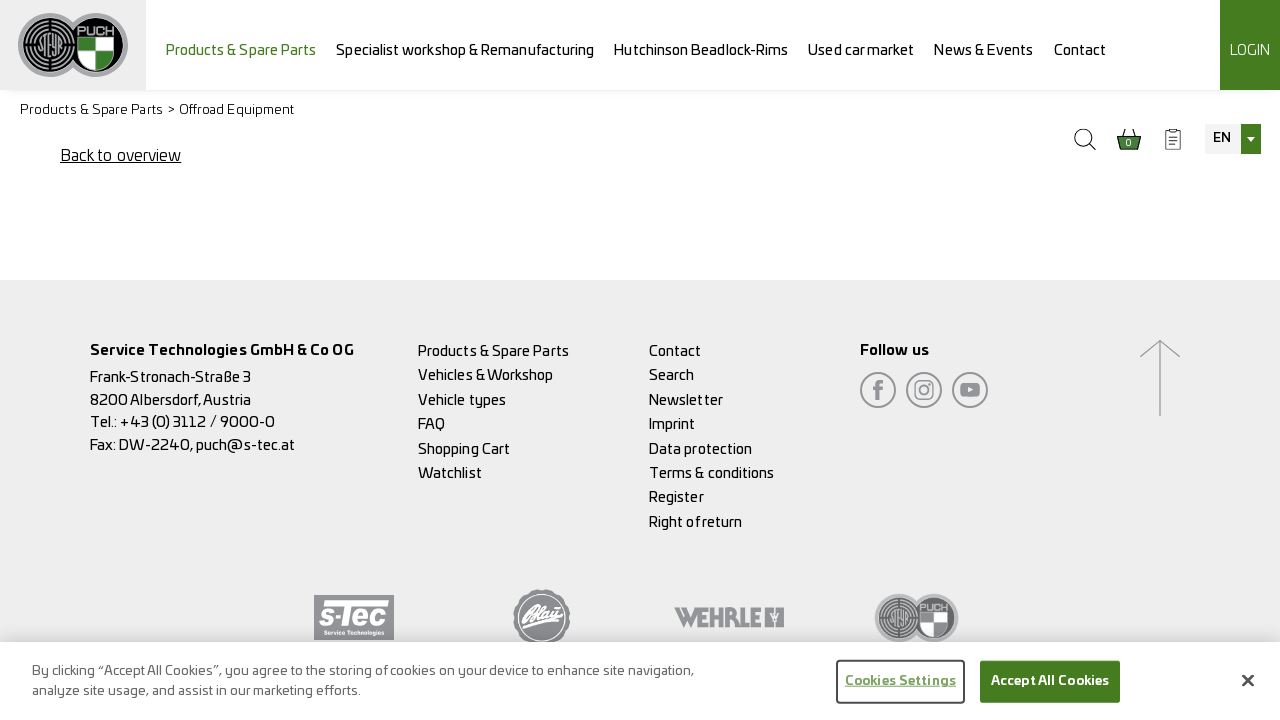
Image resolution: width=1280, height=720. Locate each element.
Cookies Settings (900, 687)
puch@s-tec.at (245, 445)
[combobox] (1233, 139)
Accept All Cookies (1050, 687)
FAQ (431, 424)
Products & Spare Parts (241, 50)
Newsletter (686, 400)
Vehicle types (462, 400)
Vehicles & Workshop (486, 375)
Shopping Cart (464, 449)
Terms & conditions (711, 473)
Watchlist (450, 473)
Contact (1080, 50)
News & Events (983, 50)
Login (1250, 50)
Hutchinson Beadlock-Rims (701, 50)
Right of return (695, 522)
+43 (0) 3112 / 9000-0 (197, 422)
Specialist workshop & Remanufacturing (465, 50)
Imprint (672, 424)
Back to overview (120, 156)
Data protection (700, 449)
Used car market (861, 50)
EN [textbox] (1222, 138)
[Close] (1248, 687)
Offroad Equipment (236, 110)
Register (676, 497)
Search (671, 375)
